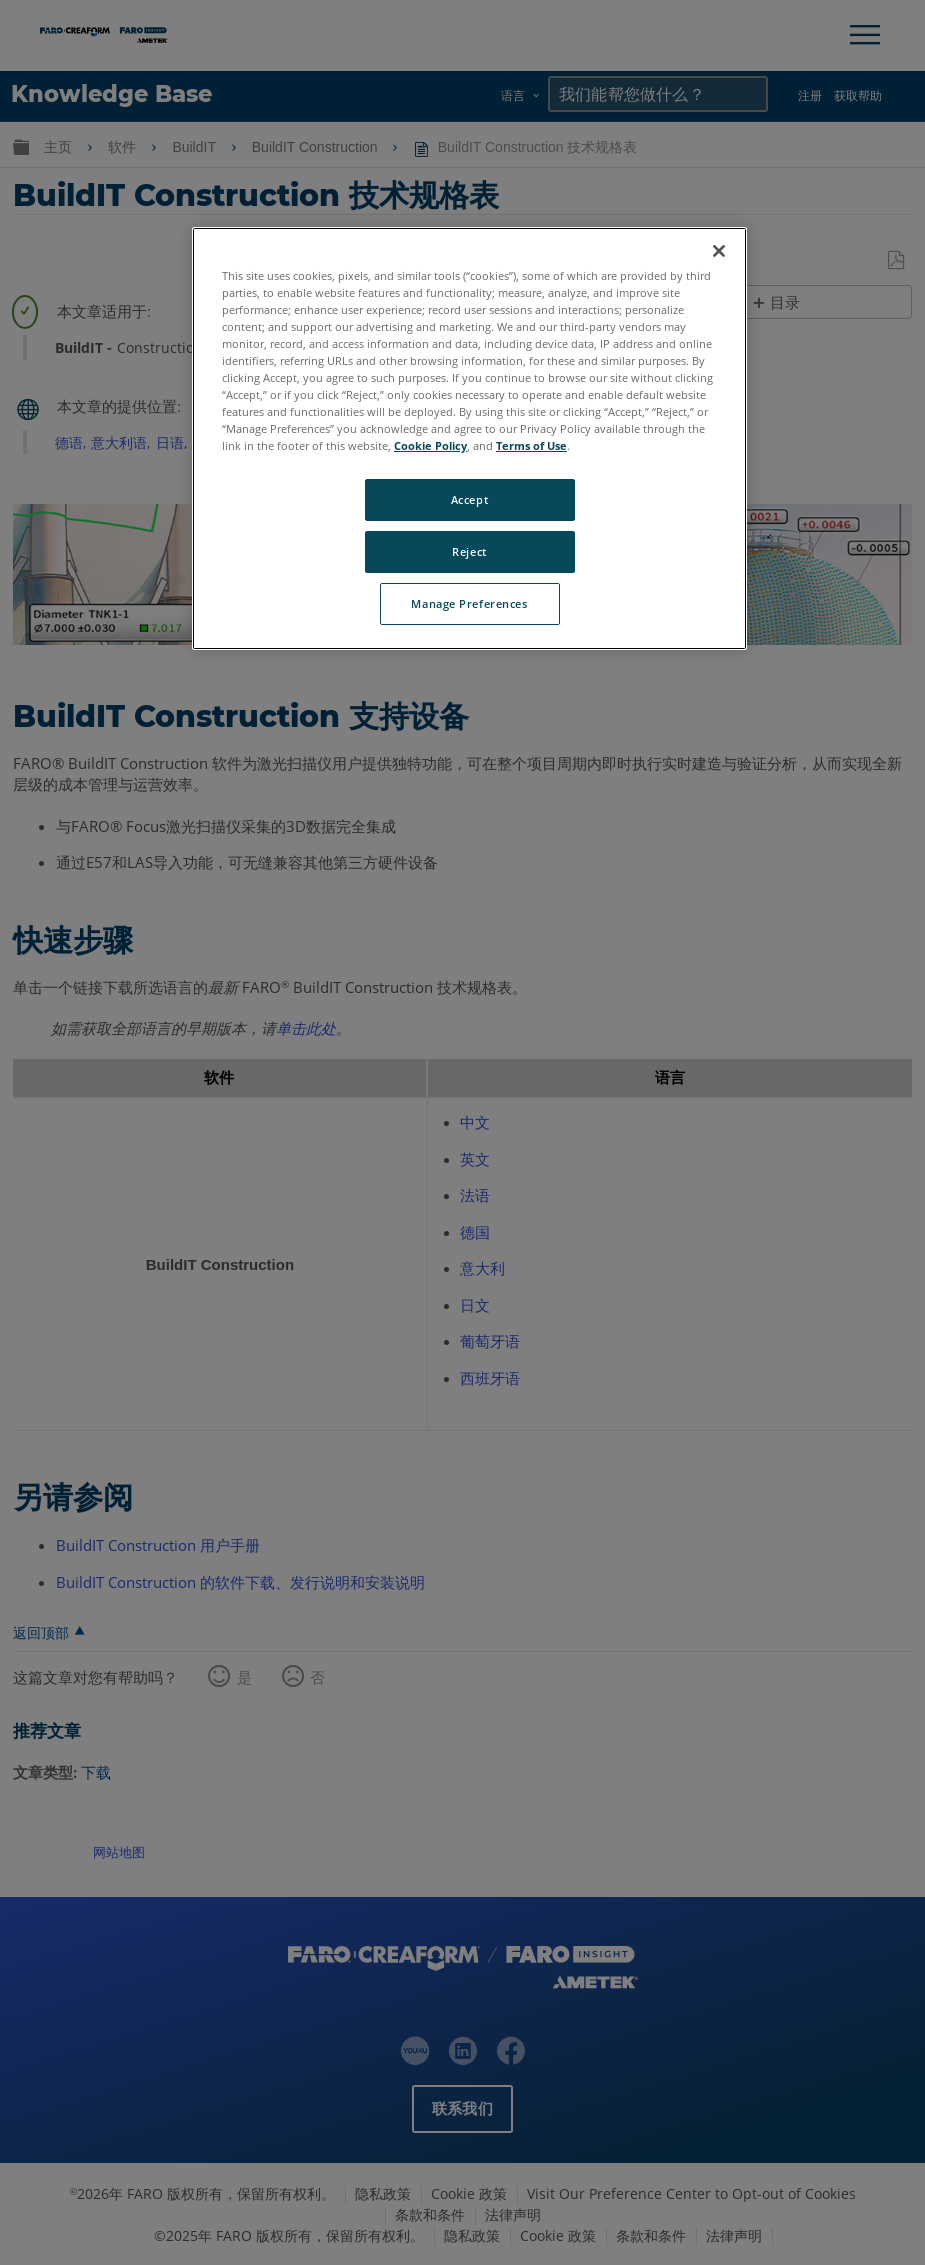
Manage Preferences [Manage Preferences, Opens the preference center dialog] (469, 603)
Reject (469, 551)
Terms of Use (531, 445)
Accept (469, 499)
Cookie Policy (430, 445)
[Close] (719, 251)
